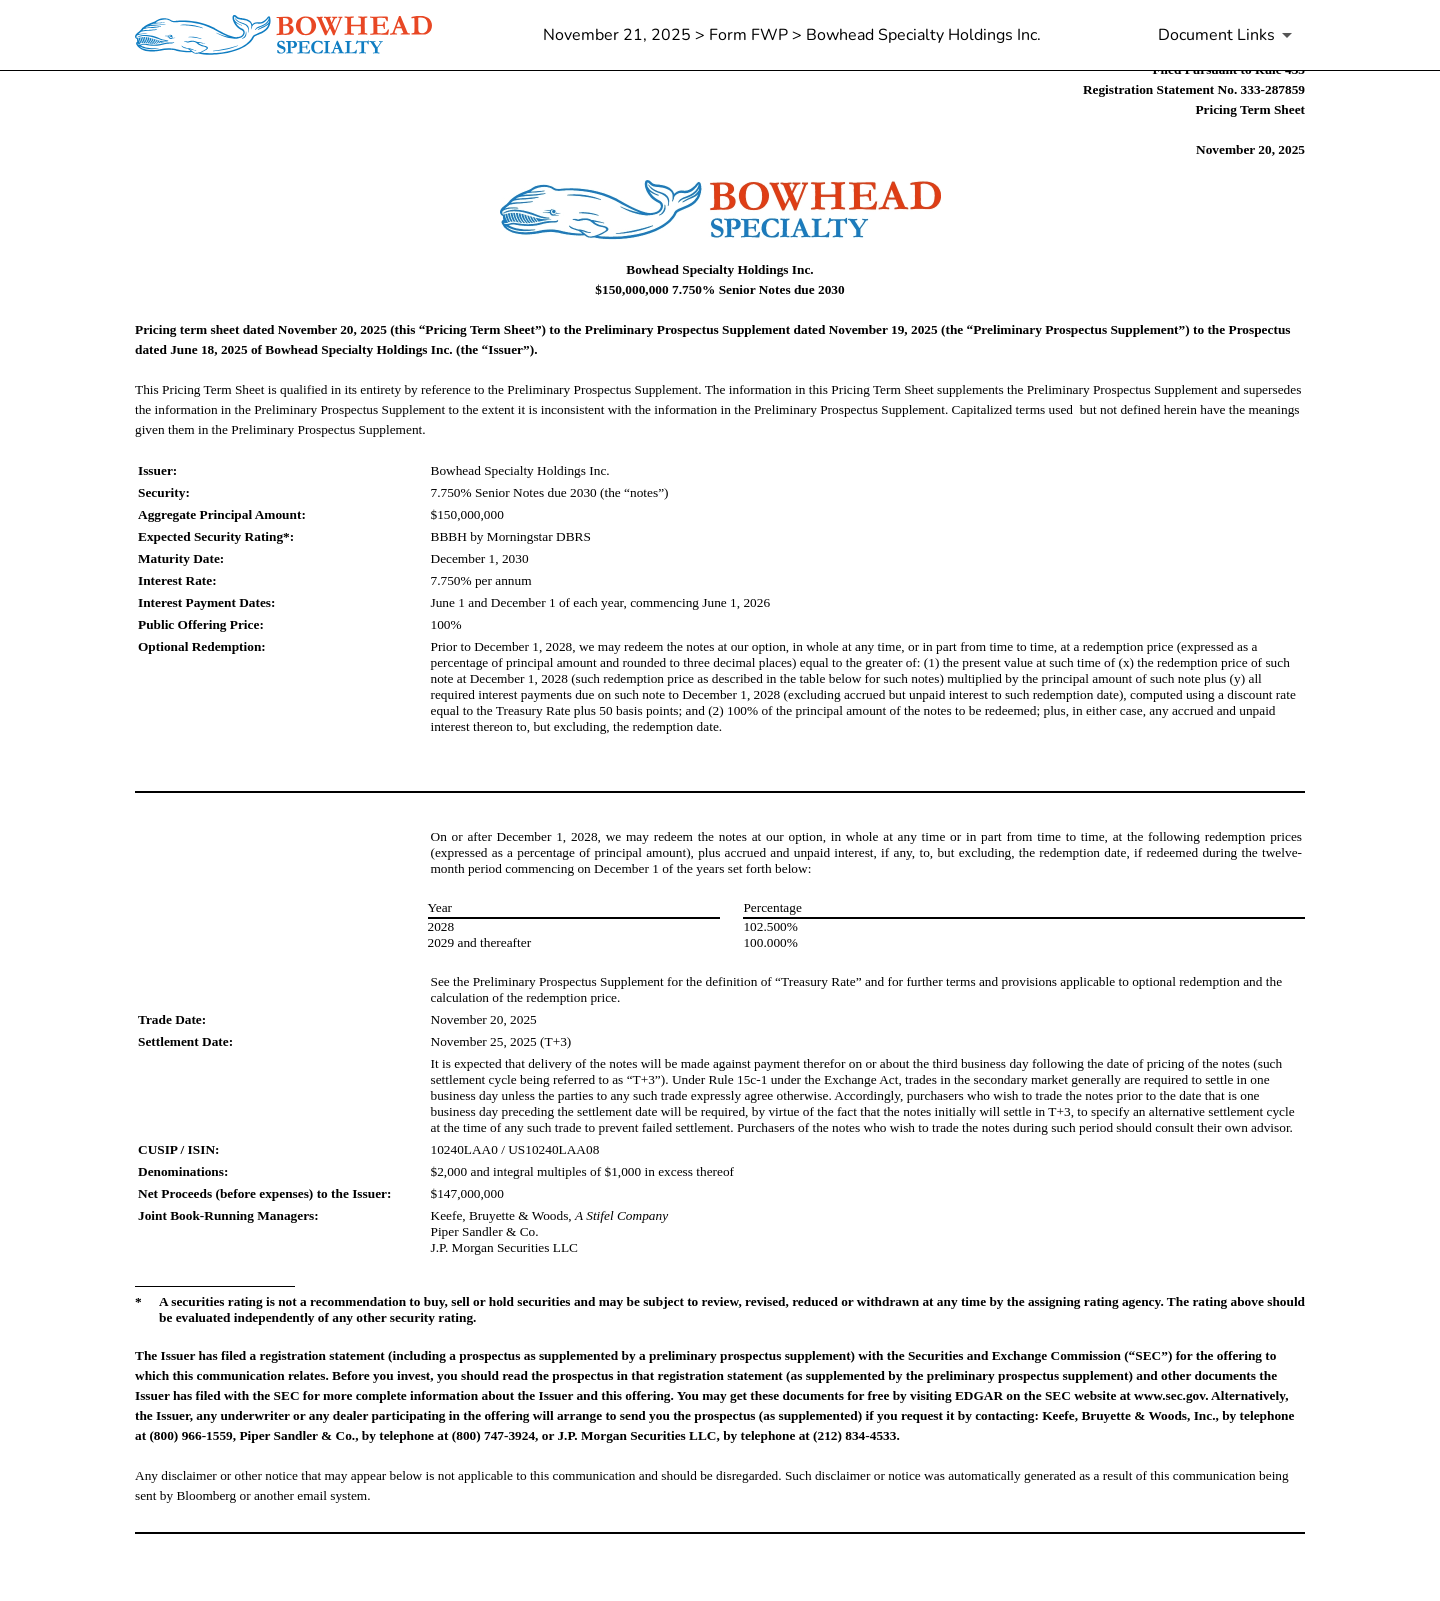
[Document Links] (1228, 35)
